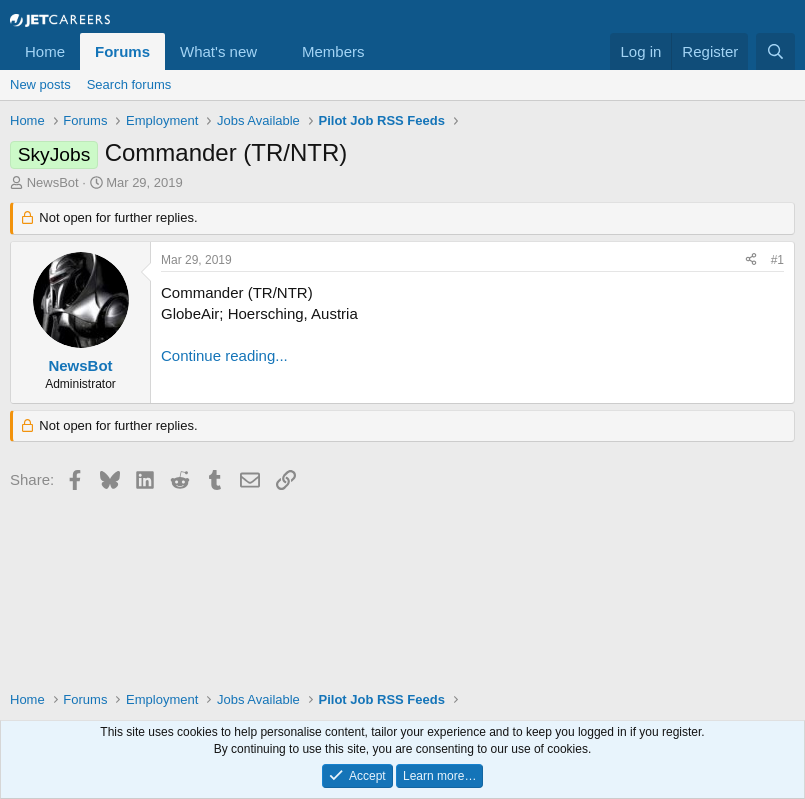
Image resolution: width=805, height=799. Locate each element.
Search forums (129, 84)
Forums (122, 51)
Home (45, 51)
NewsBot (53, 182)
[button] (273, 51)
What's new (218, 51)
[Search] (775, 51)
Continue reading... (224, 355)
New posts (40, 84)
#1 (777, 260)
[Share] (751, 260)
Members (333, 51)
